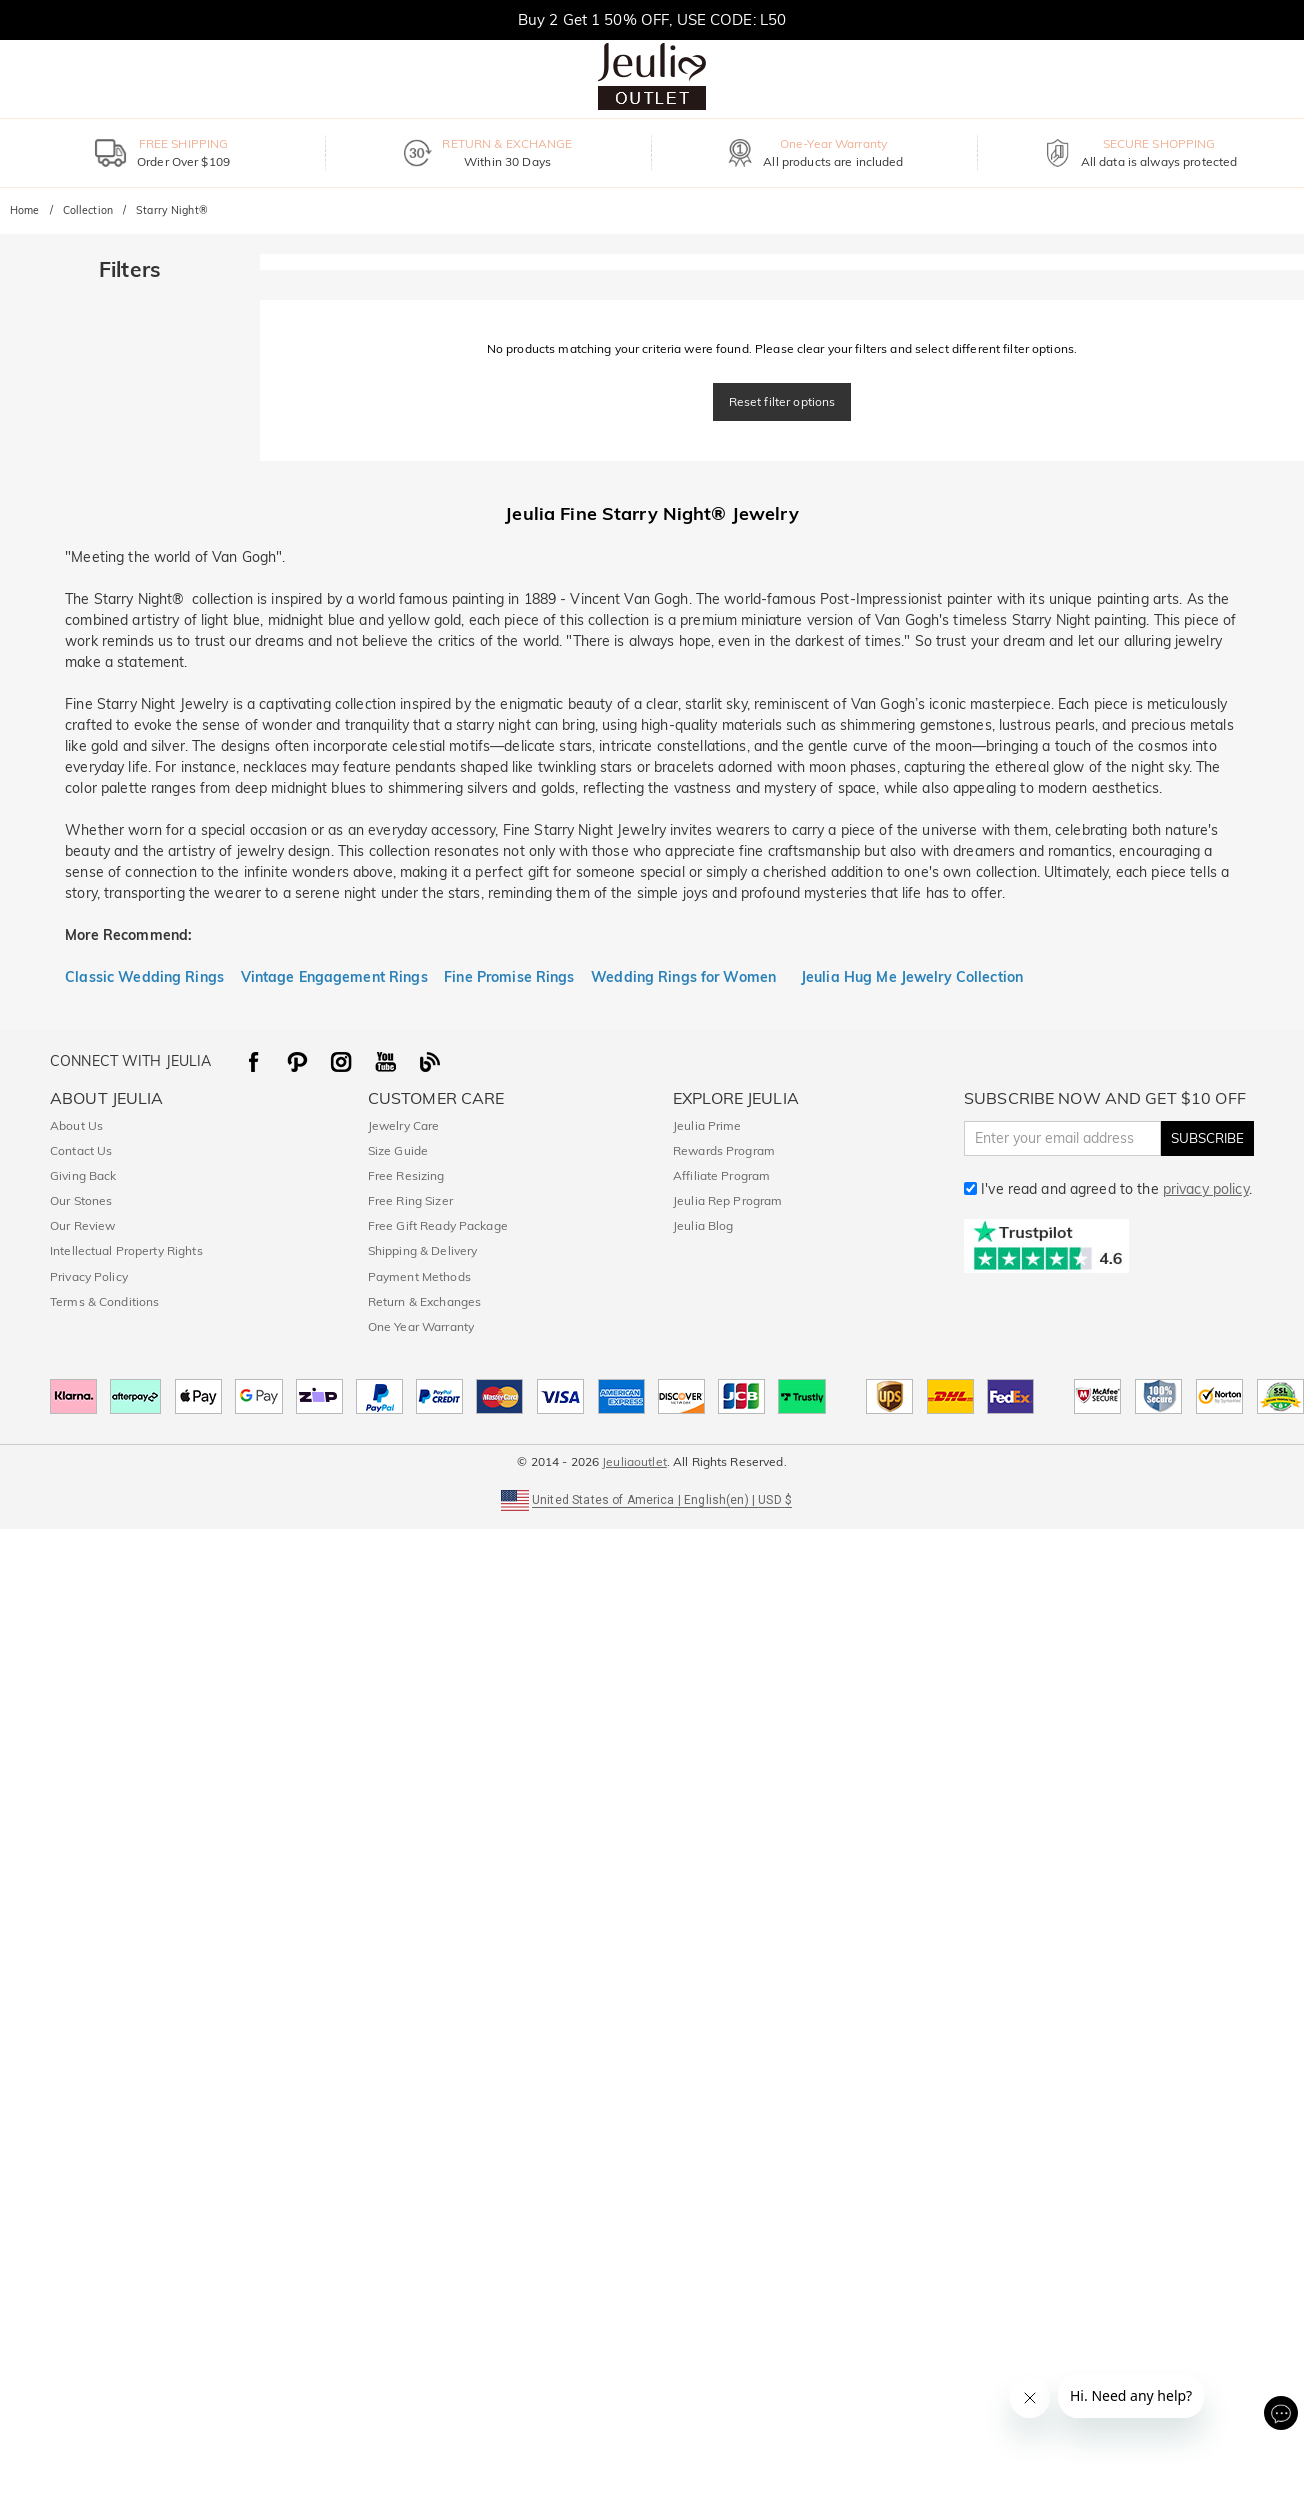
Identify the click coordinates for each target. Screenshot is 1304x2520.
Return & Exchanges (424, 1301)
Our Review (82, 1225)
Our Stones (81, 1200)
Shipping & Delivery (423, 1250)
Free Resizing (406, 1175)
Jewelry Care (404, 1125)
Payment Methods (419, 1276)
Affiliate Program (721, 1175)
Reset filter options (782, 401)
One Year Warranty (421, 1326)
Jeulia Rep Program (727, 1200)
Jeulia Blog (703, 1225)
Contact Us (81, 1150)
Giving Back (83, 1175)
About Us (76, 1125)
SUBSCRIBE (1207, 1138)
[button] (652, 1498)
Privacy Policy (89, 1276)
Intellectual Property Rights (126, 1250)
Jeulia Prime (707, 1125)
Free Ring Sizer (410, 1200)
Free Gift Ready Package (438, 1225)
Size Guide (398, 1150)
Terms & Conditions (104, 1301)
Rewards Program (724, 1150)
